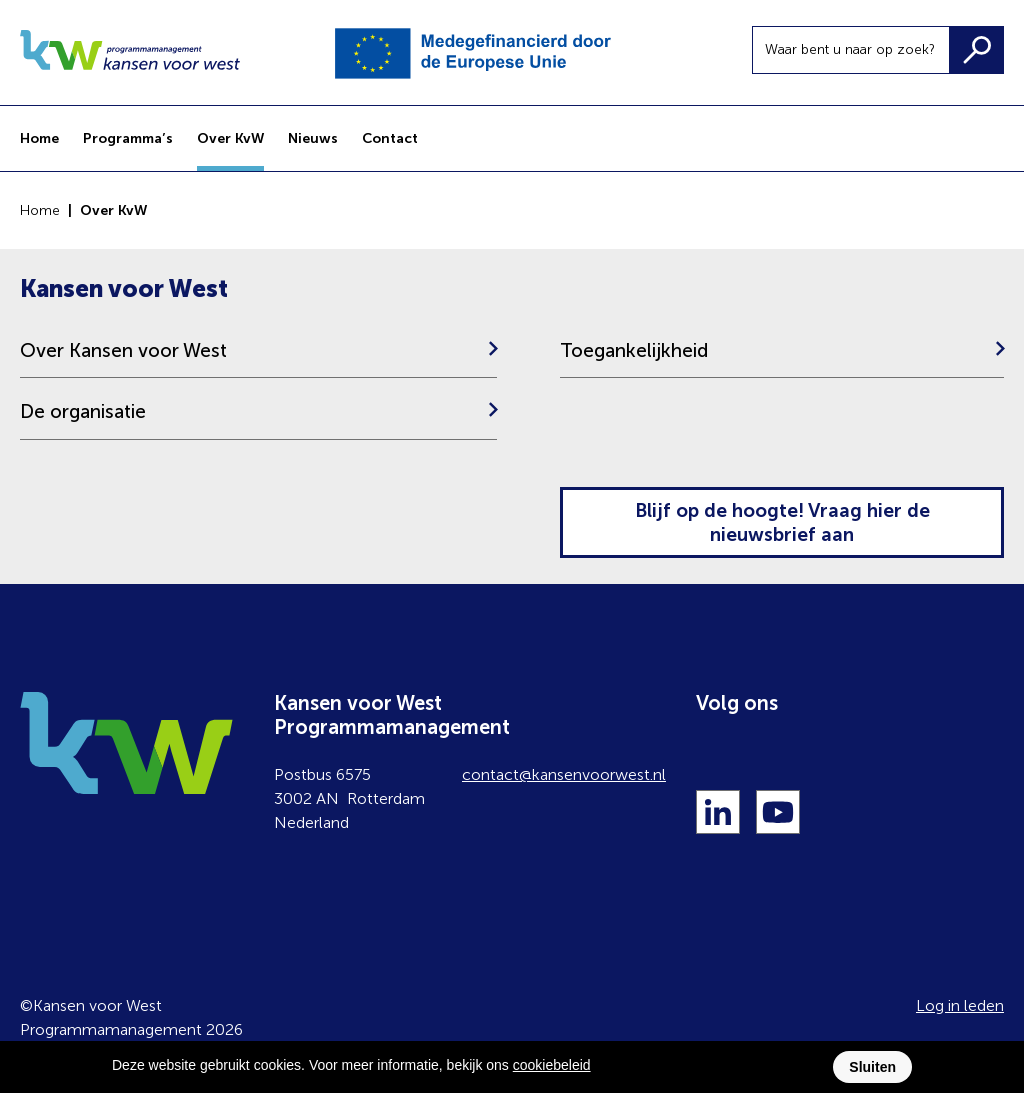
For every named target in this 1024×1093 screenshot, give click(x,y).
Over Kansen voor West (123, 350)
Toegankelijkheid (634, 350)
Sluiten (872, 1067)
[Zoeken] (976, 50)
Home (40, 210)
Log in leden (960, 1005)
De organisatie (83, 411)
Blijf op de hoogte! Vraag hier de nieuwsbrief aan (782, 522)
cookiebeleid (552, 1065)
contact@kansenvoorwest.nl (564, 774)
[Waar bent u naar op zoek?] (851, 50)
